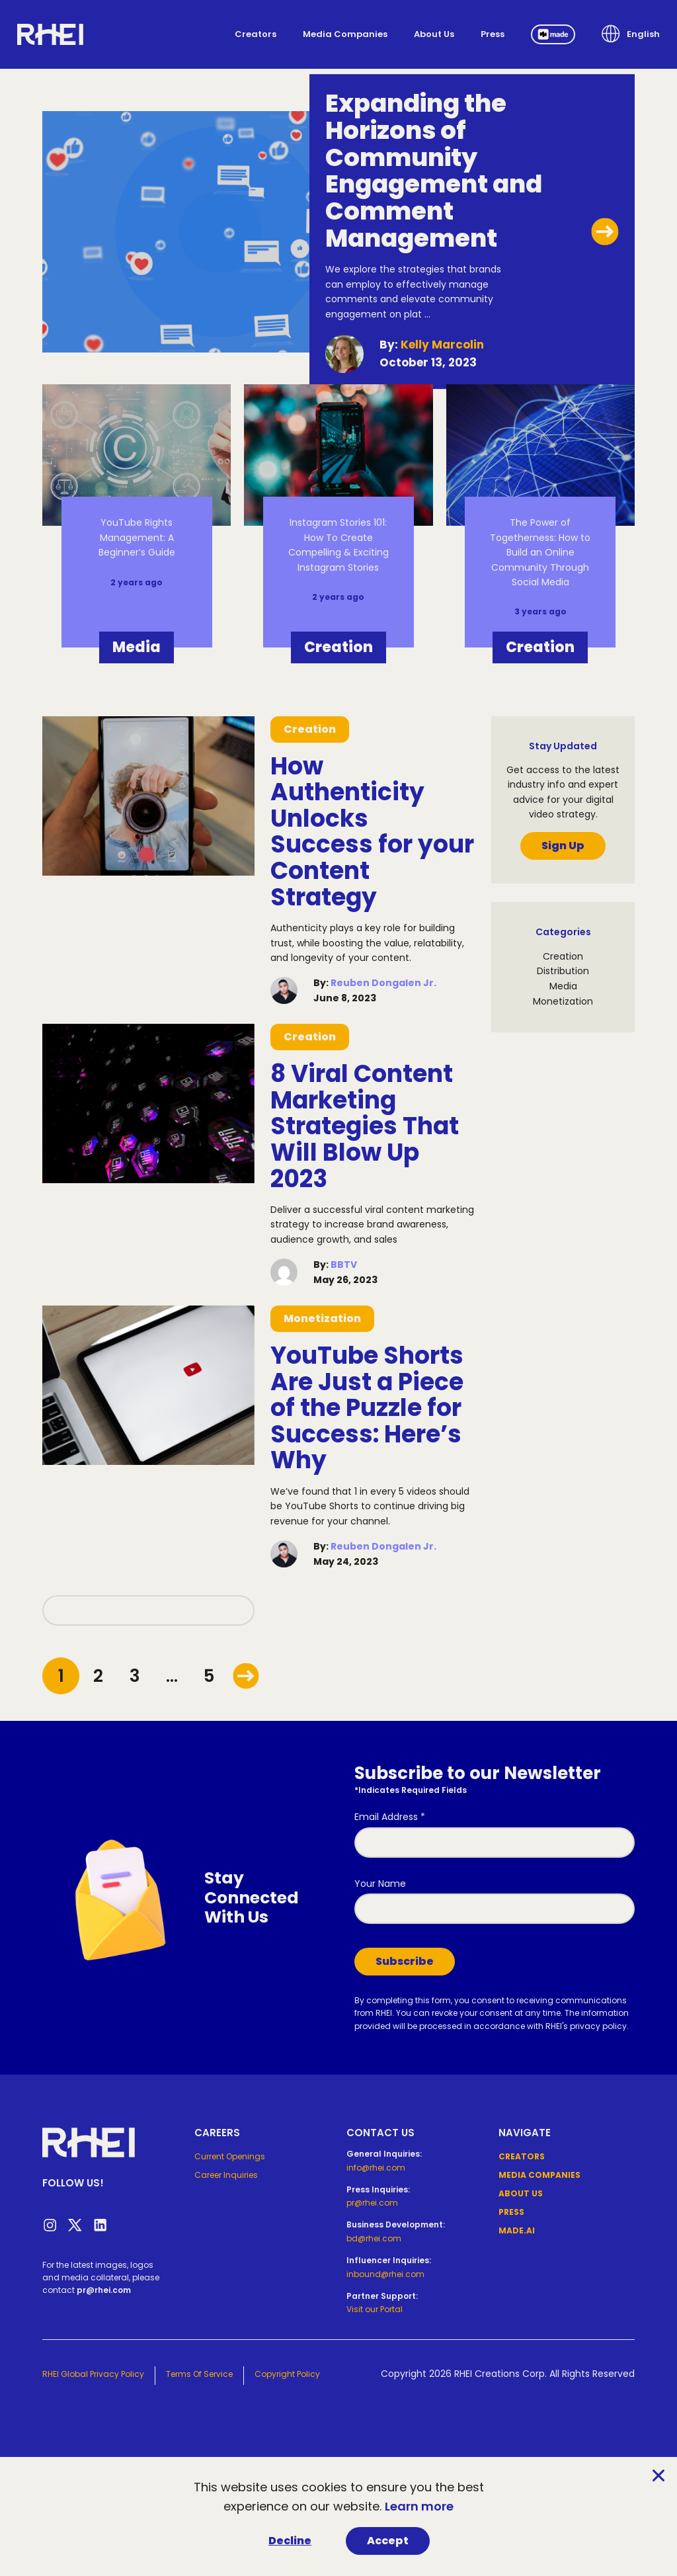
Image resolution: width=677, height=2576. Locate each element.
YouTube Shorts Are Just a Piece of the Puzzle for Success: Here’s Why (366, 1408)
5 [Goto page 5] (209, 1676)
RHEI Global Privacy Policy (93, 2374)
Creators (255, 34)
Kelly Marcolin (442, 345)
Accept (388, 2540)
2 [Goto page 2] (98, 1676)
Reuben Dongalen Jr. (383, 982)
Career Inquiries (226, 2175)
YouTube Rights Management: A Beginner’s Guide (137, 537)
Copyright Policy (287, 2374)
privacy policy (598, 2026)
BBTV (344, 1264)
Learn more (419, 2506)
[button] (631, 33)
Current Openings (229, 2156)
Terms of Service (199, 2374)
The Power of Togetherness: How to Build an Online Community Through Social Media (540, 552)
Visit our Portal (374, 2309)
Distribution (563, 970)
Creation (338, 647)
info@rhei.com (375, 2167)
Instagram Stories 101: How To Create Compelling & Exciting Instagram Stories (338, 544)
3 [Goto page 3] (135, 1676)
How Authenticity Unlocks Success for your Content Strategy (372, 832)
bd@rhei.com (373, 2238)
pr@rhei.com (104, 2290)
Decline (289, 2540)
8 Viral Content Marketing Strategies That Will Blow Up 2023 (364, 1126)
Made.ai (516, 2230)
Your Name (380, 1883)
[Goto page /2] (246, 1675)
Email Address (389, 1816)
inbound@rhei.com (385, 2274)
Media (136, 647)
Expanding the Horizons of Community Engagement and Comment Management (433, 171)
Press (492, 34)
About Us (434, 34)
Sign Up (562, 845)
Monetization (322, 1318)
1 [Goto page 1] (61, 1676)
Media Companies (345, 34)
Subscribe (405, 1961)
